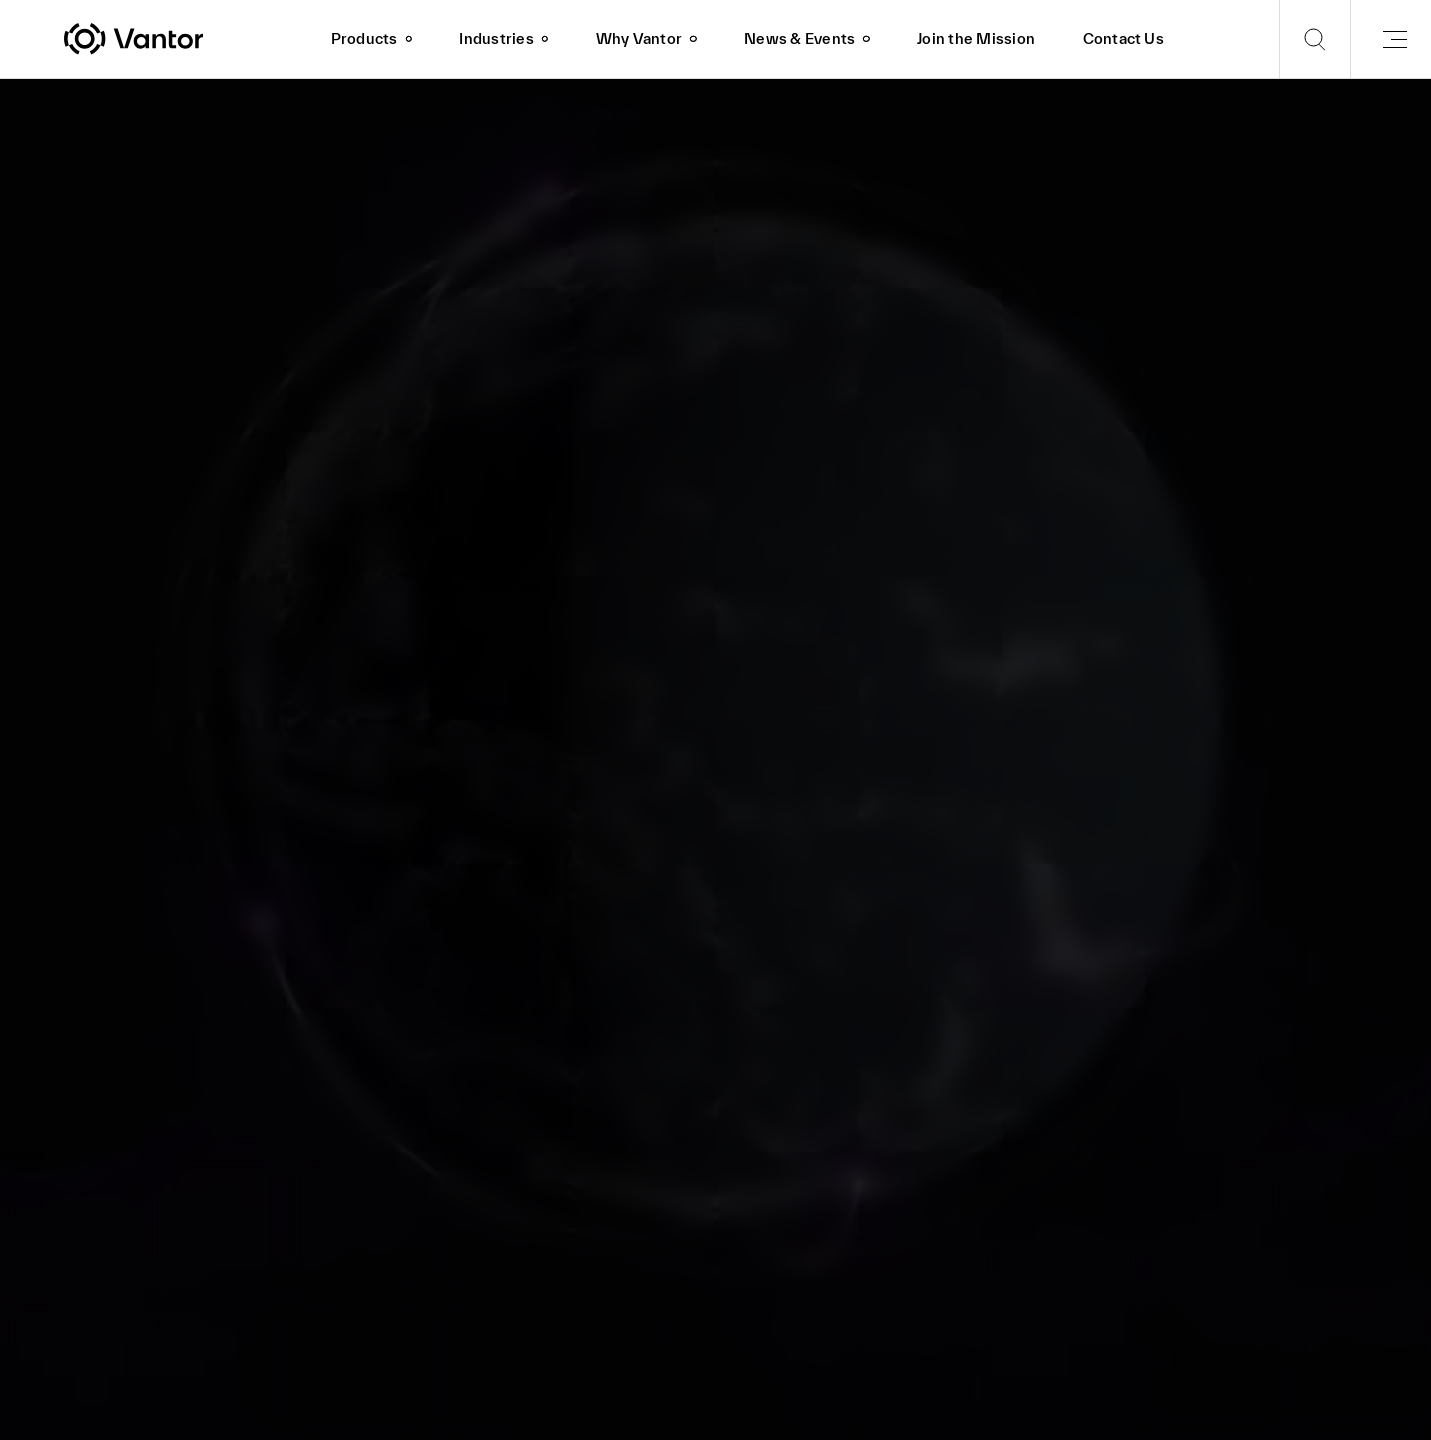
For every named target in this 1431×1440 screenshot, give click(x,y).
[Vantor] (185, 39)
